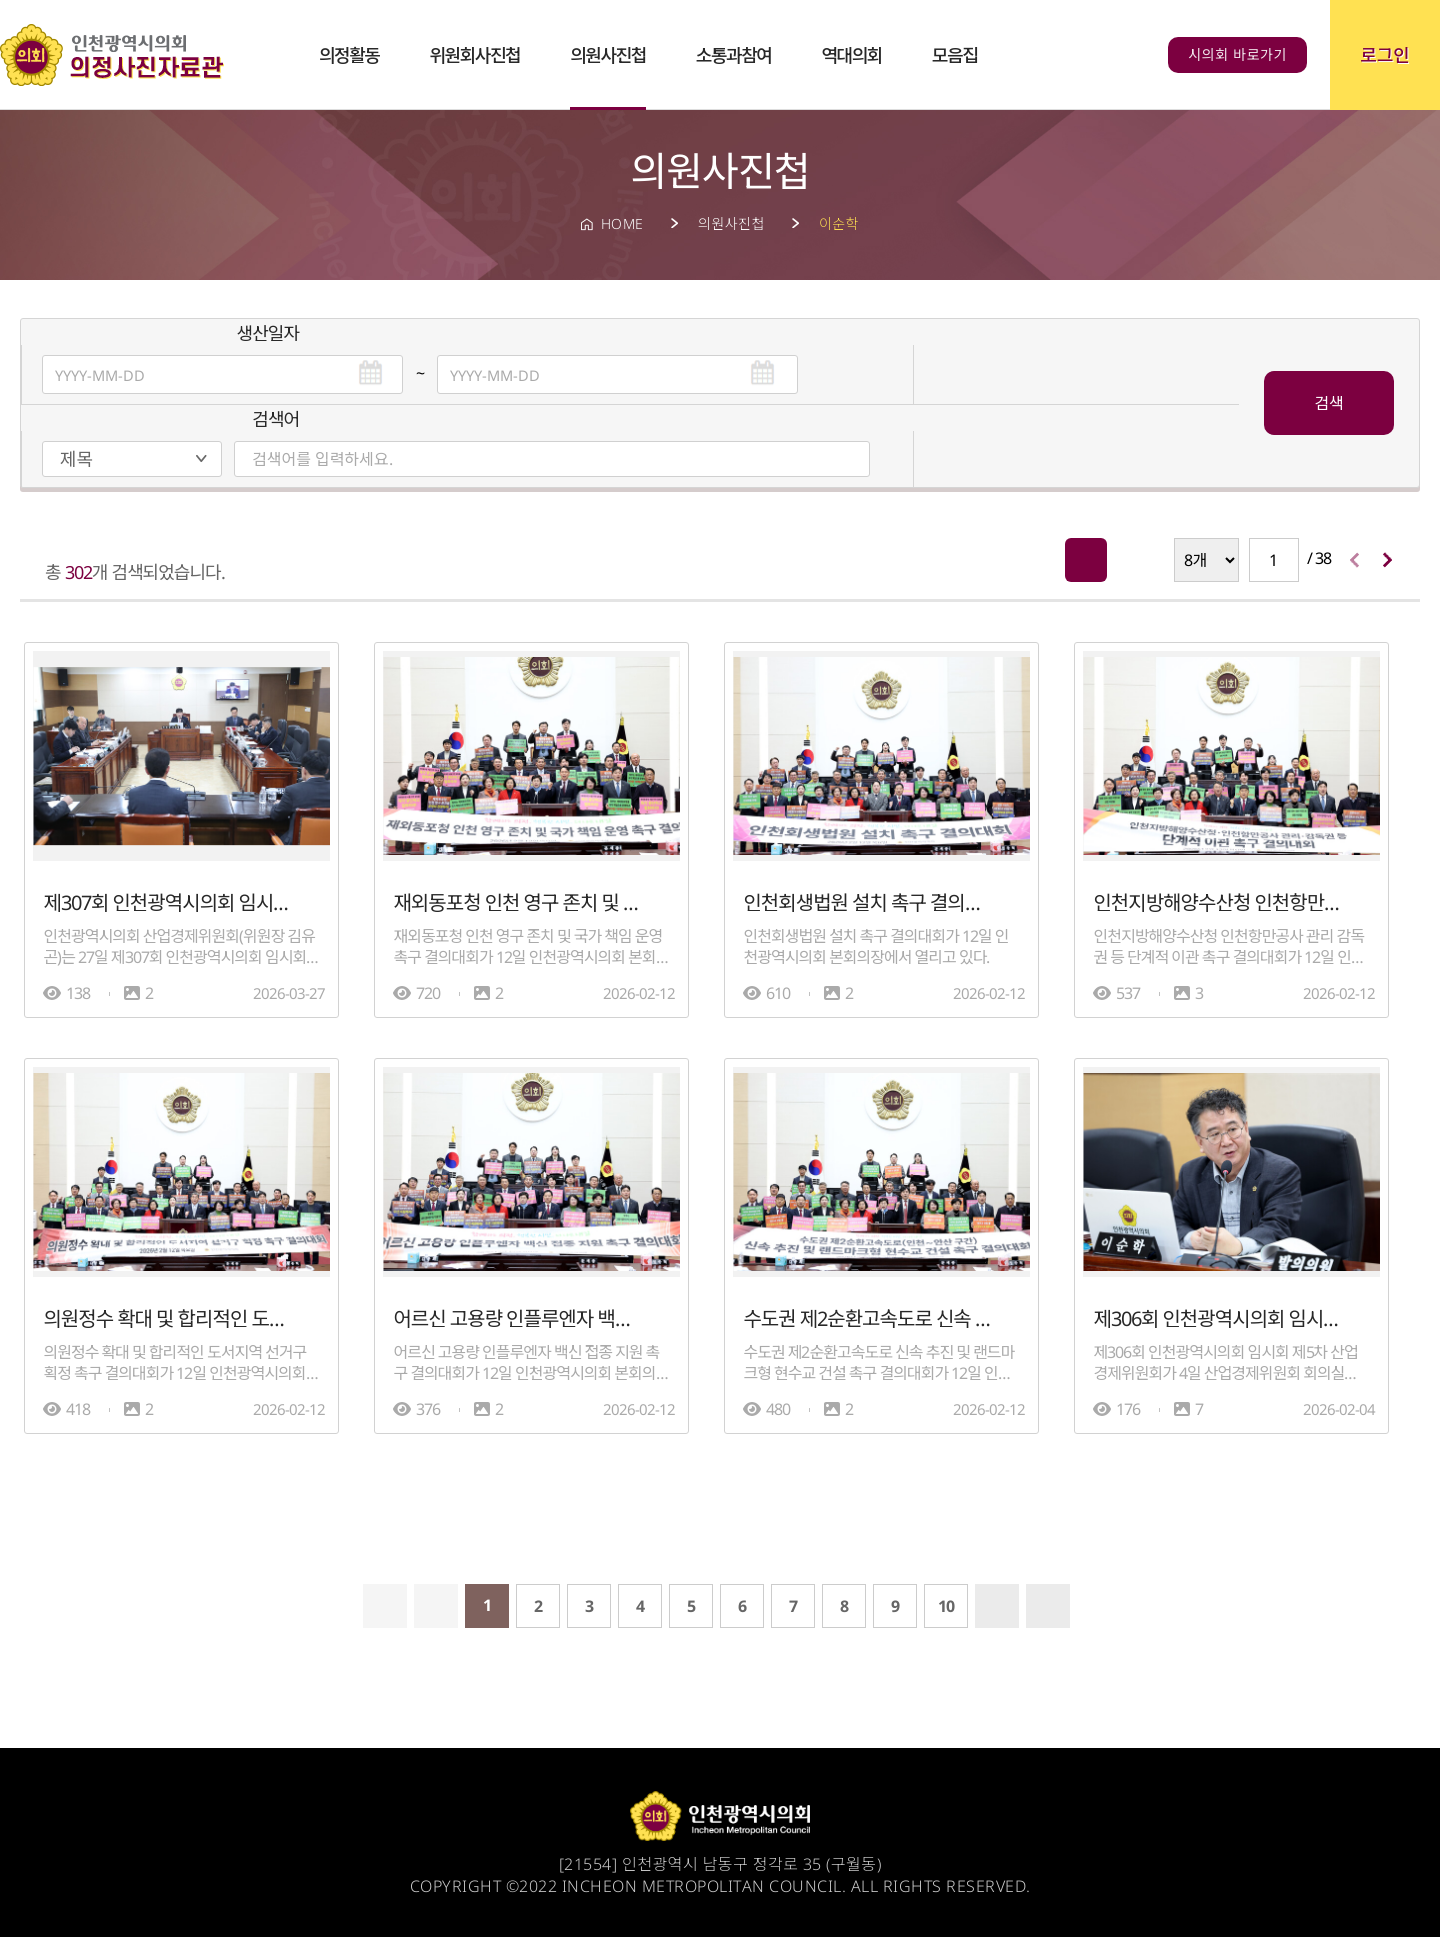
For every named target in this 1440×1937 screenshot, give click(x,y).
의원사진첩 (731, 223)
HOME (622, 223)
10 (946, 1603)
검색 (1328, 402)
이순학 (839, 223)
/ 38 (1290, 557)
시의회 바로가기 (1237, 54)
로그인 (1385, 55)
